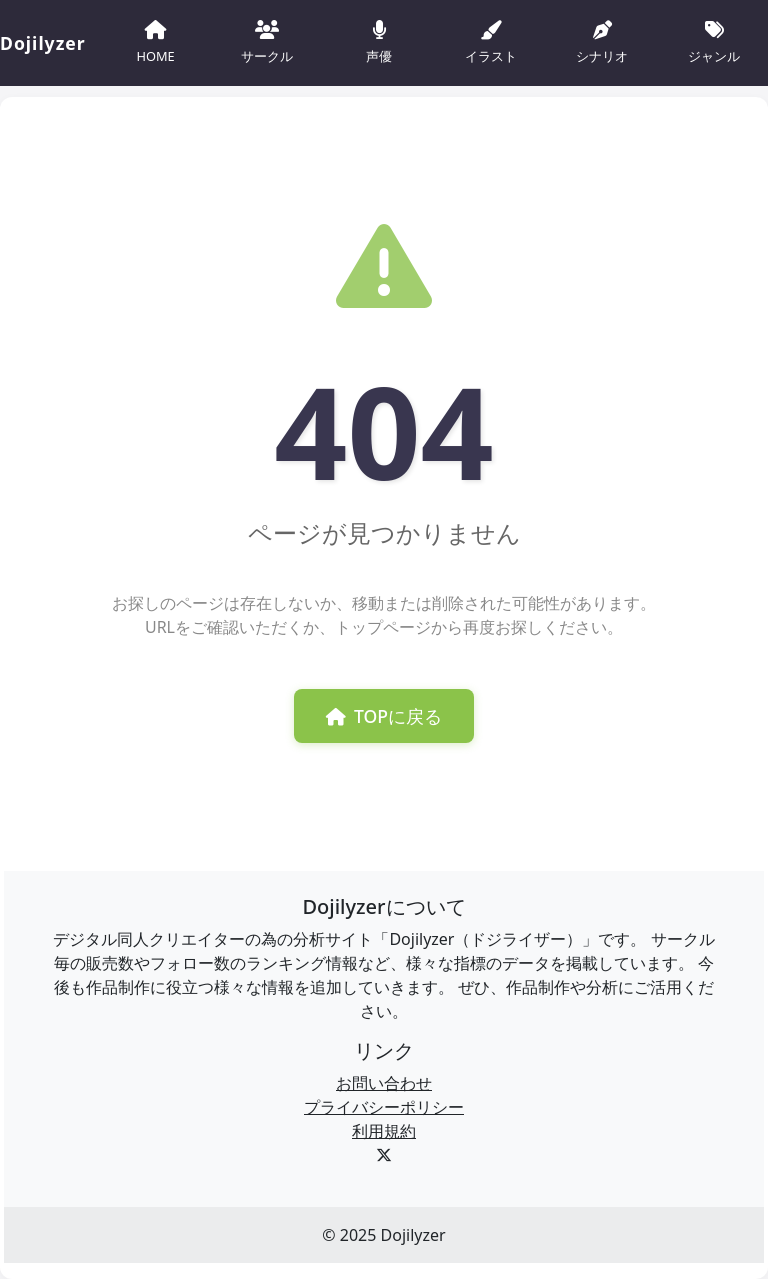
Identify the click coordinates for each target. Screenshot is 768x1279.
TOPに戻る (384, 716)
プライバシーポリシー (384, 1107)
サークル (267, 40)
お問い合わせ (384, 1083)
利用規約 (384, 1131)
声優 (379, 40)
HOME (155, 40)
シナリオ (602, 40)
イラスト (491, 40)
